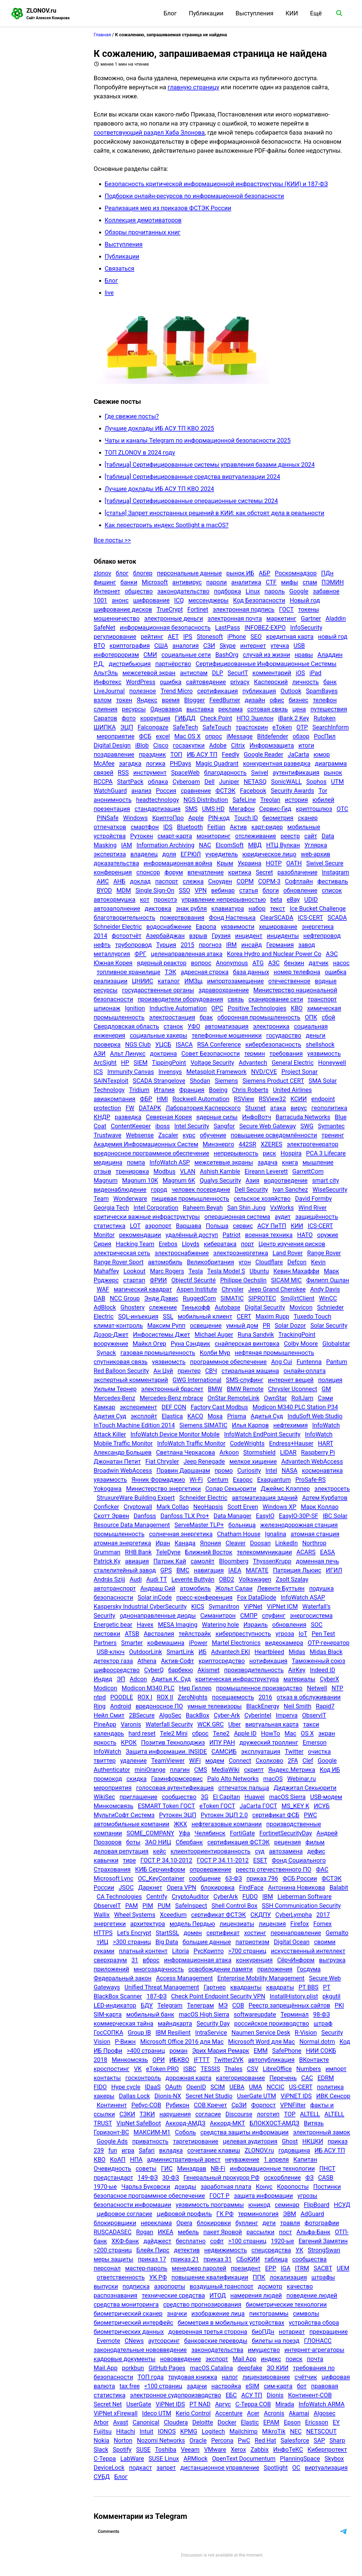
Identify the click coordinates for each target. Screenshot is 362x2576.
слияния (105, 709)
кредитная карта (289, 636)
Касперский (271, 681)
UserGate (138, 2404)
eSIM (252, 2386)
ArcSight (105, 1062)
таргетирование (195, 2141)
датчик (318, 962)
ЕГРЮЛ (191, 854)
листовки (107, 1633)
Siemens (226, 1080)
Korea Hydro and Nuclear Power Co (274, 953)
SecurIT (238, 672)
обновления (289, 1624)
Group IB (139, 2032)
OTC (342, 808)
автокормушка (114, 899)
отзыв (102, 1171)
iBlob (142, 745)
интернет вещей (290, 1379)
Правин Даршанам (183, 1470)
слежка (193, 881)
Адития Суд (110, 1416)
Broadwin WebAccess (123, 1470)
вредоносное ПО (159, 1706)
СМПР (248, 1615)
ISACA (184, 1044)
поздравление (114, 754)
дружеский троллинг (269, 1742)
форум (174, 872)
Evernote (108, 2340)
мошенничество (117, 618)
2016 (265, 1697)
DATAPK (150, 1108)
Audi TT (156, 1579)
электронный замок (321, 2132)
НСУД (342, 2204)
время (171, 700)
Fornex (322, 1923)
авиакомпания (114, 1098)
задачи (197, 2386)
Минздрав (191, 2168)
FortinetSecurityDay (285, 1833)
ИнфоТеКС (288, 2449)
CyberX (329, 1679)
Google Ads (112, 2141)
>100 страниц (247, 2241)
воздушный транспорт (222, 2286)
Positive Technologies (257, 1008)
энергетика (318, 926)
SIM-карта (108, 2014)
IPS (187, 636)
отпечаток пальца (243, 1787)
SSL (168, 1316)
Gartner (311, 618)
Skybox (334, 2458)
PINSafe (108, 817)
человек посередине (201, 1189)
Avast (120, 2422)
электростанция (172, 1017)
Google (298, 591)
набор (257, 908)
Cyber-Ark (227, 1715)
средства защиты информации (245, 2132)
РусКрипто (208, 1951)
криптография (130, 645)
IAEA (234, 1570)
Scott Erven (242, 1506)
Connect (240, 1760)
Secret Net (108, 2404)
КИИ (291, 13)
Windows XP (279, 1506)
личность (305, 681)
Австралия (159, 1633)
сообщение (205, 1878)
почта (315, 2358)
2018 (100, 2059)
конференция (113, 872)
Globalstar (336, 1343)
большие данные (207, 1941)
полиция (330, 1379)
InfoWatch (107, 1751)
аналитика (246, 582)
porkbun (133, 2367)
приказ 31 (218, 2259)
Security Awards (292, 790)
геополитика (329, 1108)
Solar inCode (155, 1597)
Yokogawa (108, 1488)
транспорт (322, 999)
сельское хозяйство (262, 1198)
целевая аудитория (250, 2141)
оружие (327, 1234)
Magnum (106, 1180)
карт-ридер (267, 827)
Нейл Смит (109, 1715)
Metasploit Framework (216, 1071)
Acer (253, 2413)
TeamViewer (168, 1760)
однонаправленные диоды (158, 1615)
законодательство (183, 591)
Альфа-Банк (313, 2232)
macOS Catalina (211, 2367)
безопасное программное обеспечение (149, 2195)
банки (128, 582)
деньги (315, 1035)
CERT (244, 1316)
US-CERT (301, 2086)
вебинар (223, 890)
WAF (103, 1289)
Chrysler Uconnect (292, 1389)
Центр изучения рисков (291, 1243)
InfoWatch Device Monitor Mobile (175, 1434)
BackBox (197, 1715)
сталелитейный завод (125, 1570)
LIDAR (288, 1452)
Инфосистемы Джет (161, 1334)
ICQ (179, 600)
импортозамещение (235, 981)
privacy (240, 681)
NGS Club (138, 1044)
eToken (282, 727)
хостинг (255, 1932)
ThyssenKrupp (272, 1561)
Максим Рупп (166, 1325)
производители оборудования (180, 999)
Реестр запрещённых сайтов (289, 2005)
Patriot (231, 1234)
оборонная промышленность (258, 1017)
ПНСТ (327, 2168)
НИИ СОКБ (321, 2050)
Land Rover (288, 1253)
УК (299, 2250)
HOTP (274, 863)
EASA (327, 1552)
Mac (290, 1733)
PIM (147, 1905)
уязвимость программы (210, 2204)
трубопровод (133, 944)
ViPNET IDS (296, 2096)
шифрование (151, 600)
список (332, 890)
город (159, 1189)
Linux (253, 591)
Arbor (101, 2422)
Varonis (131, 1724)
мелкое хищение (253, 1461)
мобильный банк (150, 2014)
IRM (231, 944)
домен (193, 1932)
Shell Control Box (234, 1905)
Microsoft (155, 582)
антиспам (193, 672)
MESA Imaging (177, 1624)
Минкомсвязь (113, 1805)
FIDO (100, 2086)
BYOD (104, 890)
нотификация (268, 1660)
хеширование (278, 926)
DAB (99, 1298)
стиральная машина (250, 1370)
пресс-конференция (204, 1597)
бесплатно (190, 2241)
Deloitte (202, 2422)
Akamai (299, 2413)
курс (189, 1135)
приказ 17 (152, 2259)
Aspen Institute (197, 1289)
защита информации (263, 2195)
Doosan (260, 1543)
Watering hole (220, 1624)
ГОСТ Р (220, 2195)
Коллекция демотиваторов (143, 220)
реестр (290, 836)
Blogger (194, 700)
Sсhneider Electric (203, 1497)
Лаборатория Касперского (203, 1108)
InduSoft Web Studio (315, 1416)
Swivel (259, 772)
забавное (326, 591)
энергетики (110, 1923)
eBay (293, 899)
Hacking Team (135, 1243)
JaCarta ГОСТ (258, 1805)
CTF (271, 582)
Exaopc (243, 1479)
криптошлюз (314, 808)
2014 (100, 935)
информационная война (178, 863)
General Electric (293, 1062)
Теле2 (221, 1733)
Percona (222, 2440)
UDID (311, 899)
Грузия (221, 935)
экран (326, 1733)
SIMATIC (232, 1298)
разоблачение (297, 872)
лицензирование (266, 2377)
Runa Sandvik (256, 1334)
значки (177, 2313)
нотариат (292, 2331)
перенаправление (296, 1932)
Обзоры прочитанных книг (142, 232)
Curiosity (249, 1470)
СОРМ (245, 881)
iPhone (236, 636)
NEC (296, 2431)
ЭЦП (126, 727)
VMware (215, 2449)
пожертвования (182, 917)
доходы (185, 2186)
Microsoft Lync (113, 1878)
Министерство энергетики (163, 1488)
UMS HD (213, 808)
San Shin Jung (246, 1207)
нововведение (180, 2358)
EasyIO (265, 1515)
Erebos (168, 1243)
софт (217, 2241)
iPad (315, 672)
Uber (234, 1724)
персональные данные (189, 573)
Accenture (228, 2413)
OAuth (173, 2086)
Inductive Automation (178, 1008)
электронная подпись (243, 609)
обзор (301, 736)
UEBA (236, 2086)
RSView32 (272, 1098)
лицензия (272, 1923)
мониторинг (214, 836)
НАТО (305, 1234)
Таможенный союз (318, 1660)
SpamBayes (322, 691)
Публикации (206, 13)
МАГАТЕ (257, 1570)
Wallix (102, 1914)
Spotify (122, 2449)
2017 (323, 1914)
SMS (191, 808)
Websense (140, 1135)
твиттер (105, 1760)
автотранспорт (115, 1588)
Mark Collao (173, 1506)
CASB (325, 2177)
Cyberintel (257, 1715)
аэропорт (158, 1225)
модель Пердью (192, 1923)
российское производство (271, 2023)
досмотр (270, 2286)
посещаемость (233, 1697)
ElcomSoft (230, 845)
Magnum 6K (179, 1180)
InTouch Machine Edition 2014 (134, 1425)
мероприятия (113, 1787)
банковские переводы (215, 2340)
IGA (285, 2268)
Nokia (101, 2440)
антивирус (187, 582)
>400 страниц (146, 2050)
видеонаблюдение (120, 1189)
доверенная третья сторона (207, 2331)
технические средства (173, 2295)
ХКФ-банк (125, 2241)
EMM (261, 2050)
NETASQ (255, 781)
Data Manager (233, 1515)
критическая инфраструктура (237, 1679)
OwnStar (275, 1398)
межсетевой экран (149, 672)
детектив (187, 2250)
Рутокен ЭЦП (177, 1815)
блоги (271, 890)
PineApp (105, 1724)
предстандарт (113, 2177)
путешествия (328, 709)
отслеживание (255, 836)
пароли (216, 582)
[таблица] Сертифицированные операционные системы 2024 (191, 500)
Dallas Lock (134, 2096)
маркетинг (281, 618)
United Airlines (292, 1089)
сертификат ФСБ (275, 1815)
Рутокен (141, 836)
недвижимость (225, 2250)
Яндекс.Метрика (291, 1769)
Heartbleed (269, 1651)
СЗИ (209, 645)
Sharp (337, 2440)
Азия (252, 1180)
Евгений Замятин (323, 2241)
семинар (287, 2204)
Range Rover (324, 1253)
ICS (98, 1071)
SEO (256, 636)
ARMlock (195, 2458)
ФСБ (145, 736)
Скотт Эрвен (111, 1515)
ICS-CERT (310, 917)
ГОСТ (286, 609)
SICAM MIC (286, 1280)
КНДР (102, 1117)
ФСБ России (300, 1878)
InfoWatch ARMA (321, 2404)
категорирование (240, 2077)
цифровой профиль (184, 2213)
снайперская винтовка (247, 1343)
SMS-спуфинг (244, 1379)
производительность (254, 1670)
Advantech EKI (230, 1651)
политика (330, 2086)
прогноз (210, 944)
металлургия (112, 953)
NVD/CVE (264, 1071)
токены (308, 609)
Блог (170, 13)
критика (239, 872)
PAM (131, 1905)
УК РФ (158, 2277)
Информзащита (271, 745)
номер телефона (297, 972)
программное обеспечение (228, 1361)
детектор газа (113, 1660)
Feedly (230, 754)
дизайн (255, 700)
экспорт (216, 2358)
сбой (328, 1017)
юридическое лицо (269, 854)
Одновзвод (166, 709)
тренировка (132, 1171)
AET (173, 636)
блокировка (218, 1887)
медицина (108, 1162)
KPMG (188, 2431)
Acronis (274, 2413)
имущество (264, 2349)
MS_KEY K (295, 1805)
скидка (137, 1778)
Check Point (216, 718)
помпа (136, 1162)
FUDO (250, 1896)
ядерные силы (217, 1117)
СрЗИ (239, 2105)
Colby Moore (301, 1343)
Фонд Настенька (232, 917)
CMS (200, 1769)
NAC (205, 845)
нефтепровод (322, 935)
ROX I (145, 1697)
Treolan (270, 799)
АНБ (119, 881)
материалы (299, 1679)
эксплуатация (260, 1751)
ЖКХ (180, 1824)
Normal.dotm (317, 2041)
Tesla (195, 1271)
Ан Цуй (163, 1370)
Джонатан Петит (117, 1461)
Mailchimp (243, 2431)
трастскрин (252, 727)
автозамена (286, 1851)
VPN (201, 890)
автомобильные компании (131, 1824)
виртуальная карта (272, 1724)
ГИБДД (185, 718)
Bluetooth (190, 827)
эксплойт (144, 1416)
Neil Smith (297, 1706)
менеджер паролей (199, 2268)
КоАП (117, 2159)
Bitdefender (272, 736)
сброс (200, 1733)
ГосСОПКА (108, 2032)
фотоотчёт (126, 935)
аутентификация (296, 772)
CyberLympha (293, 1914)
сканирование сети (275, 999)
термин (254, 1053)
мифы (289, 582)
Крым (225, 863)
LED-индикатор (115, 2005)
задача (267, 1162)
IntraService (211, 2032)
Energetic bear (113, 1624)
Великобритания (210, 1262)
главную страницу (193, 87)
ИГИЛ (334, 1570)
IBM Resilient (173, 2032)
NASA (289, 1470)
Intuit (146, 2431)
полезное (142, 691)
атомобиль (195, 1588)
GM (326, 1389)
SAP (319, 2440)
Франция (191, 1089)
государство (283, 1035)
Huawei (254, 1796)
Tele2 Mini (174, 1733)
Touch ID (246, 817)
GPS (166, 1570)
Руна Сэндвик (190, 1343)
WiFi (195, 1760)
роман (178, 2050)
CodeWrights (247, 1443)
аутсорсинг (164, 2340)
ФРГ (140, 953)
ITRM (302, 2268)
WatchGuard (110, 790)
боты (133, 1842)
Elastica (172, 1416)
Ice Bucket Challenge (318, 908)
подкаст (140, 2467)
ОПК (311, 1017)
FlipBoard (316, 2204)
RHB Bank (138, 1552)
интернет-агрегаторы (314, 2349)
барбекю (180, 1670)
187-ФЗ (156, 1996)
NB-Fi (218, 2168)
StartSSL (167, 1932)
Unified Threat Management (161, 1987)
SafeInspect (191, 1905)
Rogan (144, 2232)
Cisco (160, 745)
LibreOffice (277, 2068)
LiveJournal (109, 691)
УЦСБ (163, 1044)
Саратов (105, 718)
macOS (273, 1778)
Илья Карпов (250, 1425)
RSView (244, 1098)
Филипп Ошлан (327, 1280)
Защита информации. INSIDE (166, 1751)
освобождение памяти (220, 1969)
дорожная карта (188, 2077)
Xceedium (173, 1914)
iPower (198, 1642)
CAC (307, 2077)
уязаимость (110, 1479)
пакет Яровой (222, 2232)
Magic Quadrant (217, 763)
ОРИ (158, 2059)
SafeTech (185, 727)
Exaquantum (274, 1479)
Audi (136, 1579)
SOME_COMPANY (150, 1833)
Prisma (236, 1416)
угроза (284, 1633)
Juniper (229, 781)
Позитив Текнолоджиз (173, 1742)
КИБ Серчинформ (160, 1869)
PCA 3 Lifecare (326, 1153)
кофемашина (165, 1642)
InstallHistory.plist (294, 1996)
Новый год (305, 600)
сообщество (179, 1796)
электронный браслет (172, 1389)
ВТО (99, 645)
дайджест (157, 2241)
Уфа (184, 1833)
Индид (103, 1679)
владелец (144, 854)
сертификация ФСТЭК (238, 1842)
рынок (333, 772)
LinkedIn (286, 1543)
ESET (260, 1860)
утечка (280, 645)
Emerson (315, 1742)
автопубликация (271, 2059)
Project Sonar (300, 1071)
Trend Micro (176, 691)
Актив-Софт (177, 1660)
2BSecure (142, 1715)
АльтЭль (106, 672)
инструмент (149, 772)
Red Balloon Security (121, 1370)
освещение (205, 1325)
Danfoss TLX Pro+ (184, 1515)
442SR (247, 1144)
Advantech (253, 1062)
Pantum (336, 1361)
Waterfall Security (169, 1724)
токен (124, 700)
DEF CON (173, 1407)
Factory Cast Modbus (219, 1407)
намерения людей (256, 2295)
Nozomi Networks (161, 2440)
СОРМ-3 (269, 881)
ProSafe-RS (310, 1479)
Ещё (316, 13)
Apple (196, 817)
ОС (296, 2467)
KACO (195, 1416)
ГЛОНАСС (318, 2340)
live (109, 292)
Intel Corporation (155, 1207)
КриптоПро (168, 817)
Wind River (312, 1207)
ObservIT (314, 1715)
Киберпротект (327, 2449)
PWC (310, 1815)
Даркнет (150, 1887)
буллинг (246, 2222)
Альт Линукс (127, 1053)
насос (341, 962)
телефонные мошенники (227, 1035)
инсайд (251, 944)
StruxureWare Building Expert (136, 1497)
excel (163, 736)
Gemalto (337, 1932)
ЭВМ (289, 2213)
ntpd (100, 1697)
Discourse (238, 2114)
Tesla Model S (226, 1271)
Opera (184, 2222)
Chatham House (238, 1534)
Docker (227, 2422)
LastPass (227, 627)
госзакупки (189, 745)
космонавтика (322, 1470)
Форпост (263, 2105)
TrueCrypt (170, 609)
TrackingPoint (296, 1334)
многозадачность (159, 1969)
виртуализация (326, 2467)
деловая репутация (121, 1851)
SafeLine (244, 799)
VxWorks (282, 1207)
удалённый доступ (192, 1234)
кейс (159, 1851)
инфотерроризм (116, 654)
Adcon (138, 1679)
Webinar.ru (301, 1778)
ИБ (203, 1651)
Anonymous (232, 962)
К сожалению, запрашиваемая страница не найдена (210, 53)
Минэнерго (218, 1144)
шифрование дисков (123, 609)
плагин (180, 1769)
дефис (316, 1851)
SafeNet (104, 627)
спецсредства (271, 2250)
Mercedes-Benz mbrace (171, 1398)
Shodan (200, 1080)
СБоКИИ (248, 2259)
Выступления (255, 13)
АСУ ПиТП (271, 1225)
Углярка (315, 845)
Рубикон (177, 2105)
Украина (249, 863)
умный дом (242, 1325)
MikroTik (273, 2431)
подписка (136, 2286)
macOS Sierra (287, 1796)
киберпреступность (243, 1633)
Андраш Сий (158, 1588)
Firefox (299, 1923)
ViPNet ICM (282, 1606)
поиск (294, 2358)
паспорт (166, 881)
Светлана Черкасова (185, 1452)
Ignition (135, 1008)
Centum (218, 1479)
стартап (134, 1280)
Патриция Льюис (297, 1570)
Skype (227, 645)
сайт (310, 836)
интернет (253, 645)
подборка (227, 591)
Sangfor (224, 1126)
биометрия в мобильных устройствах (231, 2322)
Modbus (165, 1171)
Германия (280, 944)
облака (158, 781)
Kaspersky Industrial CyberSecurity (140, 1606)
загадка (130, 763)
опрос (213, 736)
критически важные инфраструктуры (147, 1216)
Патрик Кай (169, 1561)
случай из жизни (266, 654)
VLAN (187, 1171)
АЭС (332, 953)
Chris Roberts (250, 1089)
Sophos (316, 781)
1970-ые (105, 2186)
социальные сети (186, 654)
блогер (142, 573)
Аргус (223, 2404)
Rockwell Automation (201, 1098)
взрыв (198, 935)
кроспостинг (111, 2068)
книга (290, 1162)
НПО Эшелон (255, 718)
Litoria (180, 1951)
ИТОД (218, 2295)
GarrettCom (308, 1171)
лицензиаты (236, 1923)
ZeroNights (192, 1697)
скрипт (254, 1769)
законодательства (217, 2349)
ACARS (306, 1552)
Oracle (198, 2440)
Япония (210, 1543)
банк (330, 681)
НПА (136, 2159)
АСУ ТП (251, 2395)
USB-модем (326, 1796)
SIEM (141, 1062)
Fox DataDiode (256, 1597)
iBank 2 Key (293, 718)
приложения (275, 1969)
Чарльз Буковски (145, 2186)
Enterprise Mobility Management (260, 1978)
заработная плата (226, 2186)
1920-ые (282, 2241)
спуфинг (273, 1615)
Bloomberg (233, 1561)
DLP (217, 672)
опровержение (210, 1869)
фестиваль (333, 881)
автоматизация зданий (264, 1497)
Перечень (283, 2077)
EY (336, 2422)
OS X (307, 1733)
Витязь (314, 2123)
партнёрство (173, 663)
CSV (252, 2068)
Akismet (208, 1670)
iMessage (240, 736)
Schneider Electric (118, 926)
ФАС (322, 1869)
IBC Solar (335, 1515)
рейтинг (152, 636)
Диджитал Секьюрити (305, 1787)
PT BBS (309, 1987)
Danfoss (144, 1515)
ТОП (176, 754)
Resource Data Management (132, 1524)
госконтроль (143, 2077)
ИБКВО (179, 2059)
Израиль (255, 1624)
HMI (162, 1098)
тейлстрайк (195, 1633)
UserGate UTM (256, 2096)
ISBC (189, 2068)
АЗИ (99, 1053)
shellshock (320, 1044)
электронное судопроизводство (175, 2395)
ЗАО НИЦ (158, 1842)
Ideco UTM (156, 2413)
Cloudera (176, 2422)
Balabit (339, 1887)
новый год (332, 636)
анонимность (113, 799)
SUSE (143, 2449)
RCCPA (103, 781)
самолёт (203, 1561)
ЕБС (231, 2395)
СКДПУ (260, 1914)
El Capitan (226, 1796)
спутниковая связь (120, 1361)
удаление (133, 1760)
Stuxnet (255, 1108)
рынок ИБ (240, 573)
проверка (107, 1044)
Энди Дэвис (161, 1298)
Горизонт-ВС (111, 2132)
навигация (209, 1570)
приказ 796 (262, 1878)
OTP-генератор (328, 1642)
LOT (135, 1225)
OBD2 (226, 1579)
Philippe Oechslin (243, 1280)
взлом (103, 700)
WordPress (140, 681)
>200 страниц (113, 2250)
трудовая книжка (192, 2377)
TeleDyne (168, 1552)
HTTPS (103, 1932)
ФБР (146, 1098)
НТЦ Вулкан (283, 845)
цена (299, 709)
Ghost (290, 2141)
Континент (112, 2105)
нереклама (156, 2222)
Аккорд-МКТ (227, 2123)
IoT (303, 1633)
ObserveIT (107, 1905)
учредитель (221, 854)
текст (277, 908)
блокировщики (115, 2222)
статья (248, 890)
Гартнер (215, 1987)
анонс (120, 600)
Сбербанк (189, 1842)
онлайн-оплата (304, 1370)
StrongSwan (324, 2250)
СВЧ (211, 1370)
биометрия (277, 817)
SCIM (217, 2086)
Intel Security (191, 1126)
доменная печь (317, 1561)
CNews (134, 2340)
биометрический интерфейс (133, 2322)
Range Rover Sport (118, 1262)
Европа (206, 926)
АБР (264, 573)
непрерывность (236, 1153)
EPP (270, 2268)
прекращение (328, 2331)
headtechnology (157, 799)
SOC (317, 1624)
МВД (254, 845)
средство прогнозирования (202, 2304)
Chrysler (233, 1289)
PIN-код (219, 817)
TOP (290, 2114)
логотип (268, 2114)
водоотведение (286, 1180)
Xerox (238, 2449)
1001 (100, 600)
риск (269, 1153)
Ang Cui (281, 1361)
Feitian (216, 827)
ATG (258, 962)
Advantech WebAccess (312, 1461)
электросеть (332, 1488)
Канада (185, 1543)
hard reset (142, 1733)
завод (306, 944)
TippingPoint (169, 1062)
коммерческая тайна (123, 2023)
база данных (251, 972)
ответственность (121, 2277)
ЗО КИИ (277, 2367)
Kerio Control (193, 2413)
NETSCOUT (321, 2431)
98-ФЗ (321, 2014)
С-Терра (105, 2458)
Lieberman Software (304, 1896)
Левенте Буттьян (281, 1588)
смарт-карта (175, 836)
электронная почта (235, 618)
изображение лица (218, 2313)
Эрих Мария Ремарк (220, 2050)
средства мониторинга (126, 2304)
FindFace (251, 1887)
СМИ (150, 654)
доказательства (116, 863)
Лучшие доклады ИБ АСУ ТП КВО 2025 (159, 428)
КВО (297, 1008)
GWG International (196, 1379)
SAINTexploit (111, 1080)
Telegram (169, 2005)
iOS (300, 672)
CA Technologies (119, 1896)
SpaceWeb (185, 772)
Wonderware (130, 1198)
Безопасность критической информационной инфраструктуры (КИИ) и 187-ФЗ (216, 183)
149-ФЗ (148, 2177)
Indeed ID (322, 1670)
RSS (123, 772)
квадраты (280, 1987)
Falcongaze (153, 727)
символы (306, 2313)
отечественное (289, 981)
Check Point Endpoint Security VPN (218, 1996)
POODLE (121, 1697)
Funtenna (309, 1361)
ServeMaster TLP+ (199, 1524)
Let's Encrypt (134, 1932)
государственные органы (158, 990)
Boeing (218, 1089)
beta (276, 899)
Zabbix (259, 2449)
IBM (267, 1896)
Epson (292, 2422)
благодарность (225, 772)
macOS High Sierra (204, 2014)
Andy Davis (325, 1289)
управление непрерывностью (224, 899)
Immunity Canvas (130, 1071)
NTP (337, 1688)
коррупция (155, 718)
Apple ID (245, 1733)
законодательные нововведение (140, 2349)
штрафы (323, 2277)
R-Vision (306, 2032)
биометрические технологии (286, 2304)
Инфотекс (107, 681)
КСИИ (298, 1098)
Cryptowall (138, 1506)
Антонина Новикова (296, 1887)
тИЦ (102, 1941)
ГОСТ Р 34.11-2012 (223, 1860)
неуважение (242, 2159)
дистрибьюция (130, 663)
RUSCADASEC (113, 2232)
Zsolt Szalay (292, 1579)
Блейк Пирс (152, 2250)
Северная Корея (169, 1117)
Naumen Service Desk (261, 2032)
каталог (169, 981)
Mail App (244, 2358)
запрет (166, 2467)
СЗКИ (127, 2114)
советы (146, 2168)
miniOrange (150, 1769)
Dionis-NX (167, 2096)
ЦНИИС (142, 981)
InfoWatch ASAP (303, 1597)
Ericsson (316, 2422)
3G (204, 1796)
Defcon (297, 1262)
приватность (150, 2141)
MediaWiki (225, 1769)
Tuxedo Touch (312, 1316)
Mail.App (106, 2367)
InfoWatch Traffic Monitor (191, 1443)
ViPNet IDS (170, 2404)
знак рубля (191, 908)
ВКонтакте (314, 2059)
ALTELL (310, 2114)
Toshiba (165, 2449)
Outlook (290, 691)
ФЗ (309, 2177)
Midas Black (326, 1651)
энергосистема (311, 1615)
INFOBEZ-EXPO (265, 627)
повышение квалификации (209, 2277)
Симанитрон (218, 1615)
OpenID (196, 2086)
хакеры (104, 2096)
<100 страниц (163, 2386)
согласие (208, 2114)
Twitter (294, 1751)
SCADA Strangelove (159, 1080)
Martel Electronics (236, 1642)
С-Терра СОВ (253, 2404)
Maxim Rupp (272, 1316)
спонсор (148, 872)
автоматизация (226, 1026)
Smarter (132, 1642)
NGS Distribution (205, 799)
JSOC (126, 1887)
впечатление (206, 872)
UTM (337, 781)
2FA (293, 1760)
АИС (103, 881)
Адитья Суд (267, 1416)
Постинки (327, 2186)
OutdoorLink (145, 1651)
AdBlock (105, 1307)
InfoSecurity (306, 627)
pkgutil (331, 1996)
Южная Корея (113, 962)
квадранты (245, 1987)
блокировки (214, 2222)
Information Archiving (165, 845)
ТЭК (170, 972)
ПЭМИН (333, 582)
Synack (106, 1352)
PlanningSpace (300, 2458)
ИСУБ (322, 1805)
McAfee (104, 763)
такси (311, 1724)
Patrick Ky (107, 1561)
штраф (323, 2023)
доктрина (163, 1053)
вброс (151, 1960)
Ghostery (132, 1307)
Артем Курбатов (324, 1497)
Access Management (184, 1978)
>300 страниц (132, 1941)
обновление (300, 890)
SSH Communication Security (301, 1905)
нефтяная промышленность (274, 1352)
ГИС (166, 2168)
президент (246, 2268)
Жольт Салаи (234, 1588)
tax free (129, 2386)
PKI (339, 2005)
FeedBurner (224, 700)
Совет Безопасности (210, 1053)
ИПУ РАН (222, 1742)
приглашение (138, 1796)
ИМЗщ (193, 981)
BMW (215, 1389)
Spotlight (276, 2467)
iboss (162, 1126)
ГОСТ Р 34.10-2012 (166, 1860)
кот (144, 899)
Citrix (238, 745)
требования (286, 1053)
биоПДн (263, 2331)
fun (112, 2150)
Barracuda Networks (302, 1117)
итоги (306, 745)
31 (134, 1960)
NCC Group (125, 1298)
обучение (213, 1135)
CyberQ (154, 1670)
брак (206, 1017)
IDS (167, 827)
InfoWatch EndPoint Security (262, 1434)
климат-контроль (118, 1325)
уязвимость (324, 1053)
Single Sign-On (154, 890)
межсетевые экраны (223, 1162)
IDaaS (152, 2086)
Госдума (309, 1969)
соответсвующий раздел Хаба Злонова (149, 132)
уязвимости (238, 926)
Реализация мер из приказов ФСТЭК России (168, 208)
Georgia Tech (111, 1207)
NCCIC (276, 2086)
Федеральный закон (123, 1978)
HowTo (270, 1733)
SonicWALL (286, 781)
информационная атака (198, 1960)
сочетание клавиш (213, 2150)
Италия (164, 1089)
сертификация (217, 691)
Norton (123, 2440)
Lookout (135, 1271)
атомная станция (315, 1534)
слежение (163, 1307)
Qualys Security (220, 1180)
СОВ (238, 2005)
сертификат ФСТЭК (218, 1914)
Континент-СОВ (310, 2395)
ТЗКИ (147, 2114)
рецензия (287, 1842)
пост (285, 2232)
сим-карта (278, 2386)
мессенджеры (208, 600)
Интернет (107, 591)
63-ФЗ (233, 1878)
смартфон (145, 827)
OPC (217, 1008)
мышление (317, 1162)
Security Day (213, 2023)
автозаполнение (117, 908)
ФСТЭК (225, 790)
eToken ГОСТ (217, 1805)
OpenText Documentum (243, 2458)
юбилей (324, 799)
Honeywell (332, 1062)
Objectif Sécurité (193, 1280)
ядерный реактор (161, 962)
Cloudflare (269, 1262)
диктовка (158, 908)
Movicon (301, 1307)
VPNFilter (293, 2105)
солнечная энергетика (181, 1534)
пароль (274, 591)
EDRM (326, 2077)
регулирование (115, 636)
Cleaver (235, 1543)
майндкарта (175, 2023)
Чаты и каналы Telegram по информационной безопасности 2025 (198, 440)
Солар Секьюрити (230, 1488)
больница (242, 1524)
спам (310, 582)
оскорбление (282, 2177)
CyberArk (225, 1896)
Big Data (166, 1941)
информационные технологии (272, 2168)
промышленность (119, 1534)
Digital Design (112, 745)
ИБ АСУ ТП (202, 754)
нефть (102, 944)
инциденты (283, 935)
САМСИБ (224, 1751)
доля (169, 854)
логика (155, 763)
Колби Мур (215, 1352)
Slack (101, 2449)
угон (245, 1262)
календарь (109, 1733)
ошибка (171, 681)
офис (277, 700)
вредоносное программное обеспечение (151, 1153)
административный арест (184, 2159)
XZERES (271, 1144)
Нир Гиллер (195, 1688)
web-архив (315, 854)
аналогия (185, 645)
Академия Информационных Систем (146, 1144)
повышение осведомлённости (274, 1135)
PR (266, 1325)
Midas (297, 1651)
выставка (200, 709)
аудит (283, 1216)
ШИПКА (105, 727)
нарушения (175, 2114)
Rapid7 (325, 1706)
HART (325, 1443)
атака (278, 1108)
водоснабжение (168, 926)
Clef (307, 1760)
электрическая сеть (122, 1253)
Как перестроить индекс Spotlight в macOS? (167, 525)
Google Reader (263, 754)
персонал (107, 2268)
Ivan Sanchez (290, 1189)
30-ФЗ (170, 2177)
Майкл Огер (149, 1343)
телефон (325, 700)
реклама (230, 709)
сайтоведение (206, 681)
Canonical (146, 2422)
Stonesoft (210, 636)
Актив (238, 827)
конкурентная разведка (277, 763)
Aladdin (335, 618)
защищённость (316, 1216)
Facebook (253, 790)
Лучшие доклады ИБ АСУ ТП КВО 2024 (159, 488)
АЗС (274, 962)
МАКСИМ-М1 (151, 2132)
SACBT (323, 2268)
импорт (335, 2068)
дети (269, 2222)
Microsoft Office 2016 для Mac (182, 2041)
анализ (141, 790)
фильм (315, 1842)
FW (130, 1108)
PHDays (180, 763)
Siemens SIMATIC (203, 1425)
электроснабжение (182, 1253)
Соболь (185, 2132)
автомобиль (165, 1262)
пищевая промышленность (190, 1198)
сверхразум (110, 1960)
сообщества (309, 2259)
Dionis (275, 2395)
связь (236, 999)
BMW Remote (245, 1389)
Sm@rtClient (297, 1298)
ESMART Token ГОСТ (166, 1805)
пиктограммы (268, 2313)
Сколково (269, 1760)
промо (224, 1470)
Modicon (105, 1688)
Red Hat (265, 2440)
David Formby (313, 1198)
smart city (325, 1180)
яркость (105, 1742)
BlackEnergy (262, 1706)
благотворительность (124, 917)
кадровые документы (124, 2358)
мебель (188, 2232)
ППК (259, 2277)
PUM (164, 1905)
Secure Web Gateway (267, 1126)
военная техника (269, 1234)
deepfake (249, 2367)
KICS (197, 1606)
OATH (294, 863)
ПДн (327, 573)
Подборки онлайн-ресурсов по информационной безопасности (194, 196)
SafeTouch (216, 727)
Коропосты (293, 2186)
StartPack (130, 781)
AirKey (296, 1670)
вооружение (111, 1343)
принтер (189, 1370)
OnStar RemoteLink (234, 1398)
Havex (145, 1624)
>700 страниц (247, 1951)
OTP (302, 727)
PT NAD (200, 2404)
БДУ (147, 2005)
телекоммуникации (264, 1552)
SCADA (337, 917)
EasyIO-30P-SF (298, 1515)
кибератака (220, 1243)
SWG (307, 1126)
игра (128, 2150)
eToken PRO (162, 2068)
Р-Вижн (125, 2041)
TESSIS (210, 2068)
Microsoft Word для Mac (261, 2041)
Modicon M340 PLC (148, 1688)
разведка (128, 1117)
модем (214, 1760)
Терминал (294, 2014)
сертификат (223, 1932)
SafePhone (286, 2050)
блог (122, 573)
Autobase (227, 1307)
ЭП (121, 1679)
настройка (226, 2386)
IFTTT (202, 2059)
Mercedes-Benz (114, 1398)
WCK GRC (210, 1724)
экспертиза (110, 854)
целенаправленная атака (186, 953)
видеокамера (284, 1642)
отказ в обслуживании (309, 1697)
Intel (271, 1470)
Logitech (213, 2431)
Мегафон (242, 808)
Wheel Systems (134, 1914)
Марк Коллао (319, 1506)
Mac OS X (187, 736)
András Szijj (109, 1579)
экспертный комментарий (131, 1379)
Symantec (331, 1126)
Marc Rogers (167, 1271)
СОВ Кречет (210, 2105)
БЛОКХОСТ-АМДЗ (274, 2123)
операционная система (237, 1216)
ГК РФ (225, 2213)
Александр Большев (123, 1452)
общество (139, 591)
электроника (271, 1026)
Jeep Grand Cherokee (276, 1289)
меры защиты (113, 2259)
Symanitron (224, 1606)
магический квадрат (143, 1289)
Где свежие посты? (132, 416)
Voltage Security (212, 1062)
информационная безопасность (165, 627)
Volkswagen (255, 1579)
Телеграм (200, 2005)
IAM (126, 845)
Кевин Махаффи (296, 1271)
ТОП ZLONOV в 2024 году (140, 452)
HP (125, 1062)
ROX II (165, 1697)
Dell (209, 781)
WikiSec (104, 1796)
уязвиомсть (169, 1361)
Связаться (119, 268)
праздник (152, 754)
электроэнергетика (240, 1253)
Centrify (156, 1896)
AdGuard (312, 2213)
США (161, 645)
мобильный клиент (205, 1316)
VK (138, 2068)
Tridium (139, 1089)
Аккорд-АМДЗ (185, 2123)
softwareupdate (255, 2014)
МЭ (223, 2005)
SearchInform (330, 727)
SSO (184, 890)
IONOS (167, 2431)
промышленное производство (259, 1688)
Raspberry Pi (318, 1452)
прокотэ (165, 899)
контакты (107, 2077)
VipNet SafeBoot (138, 2123)
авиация (137, 1561)
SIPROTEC (262, 1298)
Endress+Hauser (291, 1443)
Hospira (291, 1153)
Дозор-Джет (111, 1334)
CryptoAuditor (190, 1896)
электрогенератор (312, 1144)
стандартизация (158, 808)
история (296, 799)
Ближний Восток (208, 1552)
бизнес (298, 700)
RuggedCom (199, 1298)
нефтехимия (290, 1425)
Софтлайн (299, 881)
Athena (146, 1660)
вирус (299, 1108)
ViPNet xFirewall (116, 2413)
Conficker (106, 1506)
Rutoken (325, 718)
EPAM (271, 2422)
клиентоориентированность (210, 1851)
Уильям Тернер (115, 1389)
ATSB (132, 1633)
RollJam (302, 1398)
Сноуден (220, 881)
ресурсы (134, 709)
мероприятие (116, 736)
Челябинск (209, 1833)
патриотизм (252, 1941)
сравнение (196, 790)
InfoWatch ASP (169, 1162)
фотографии (322, 2222)
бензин (294, 962)
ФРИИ (158, 1280)
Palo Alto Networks (233, 1778)
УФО (194, 1026)
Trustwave (107, 1135)
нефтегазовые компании (226, 1824)
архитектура (147, 1923)
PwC (244, 2440)
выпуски (106, 2286)
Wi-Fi (196, 1479)
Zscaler (168, 1135)
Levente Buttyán (193, 1579)
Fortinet (197, 609)
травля (290, 2222)
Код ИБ (330, 1769)
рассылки (260, 2232)
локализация (288, 2277)
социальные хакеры (158, 1035)
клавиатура (227, 908)
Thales (233, 2068)
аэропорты (169, 2286)
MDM (123, 890)
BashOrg (226, 654)
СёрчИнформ (295, 1960)
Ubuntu (259, 1271)
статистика (110, 1225)
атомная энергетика (122, 1543)
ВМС (182, 1570)
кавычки (106, 1860)
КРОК (129, 1742)
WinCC (328, 1298)
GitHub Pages (167, 2367)
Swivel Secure (324, 863)
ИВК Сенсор (333, 2096)
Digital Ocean (292, 1941)
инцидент (248, 935)
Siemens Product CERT (273, 1080)
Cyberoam (186, 781)
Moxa (215, 1416)
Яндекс (147, 700)
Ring (99, 1706)
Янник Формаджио (158, 1479)
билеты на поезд (276, 2340)
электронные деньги (173, 618)
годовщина (294, 2150)
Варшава (188, 1225)
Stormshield (259, 1452)
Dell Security (251, 1189)
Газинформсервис (177, 1778)
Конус (264, 2186)
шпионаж (107, 1008)
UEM (343, 2268)
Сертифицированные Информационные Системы (266, 663)
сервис (243, 1225)
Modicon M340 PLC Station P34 (295, 1407)
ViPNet (253, 1606)
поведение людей (311, 2295)
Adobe (218, 745)
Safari (146, 2150)
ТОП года (151, 2377)
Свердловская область (126, 1026)
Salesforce (295, 2440)
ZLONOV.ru (47, 14)
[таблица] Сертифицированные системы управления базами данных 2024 (210, 464)
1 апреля (276, 2159)
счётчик (305, 2377)
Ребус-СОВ (146, 2105)
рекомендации (140, 1234)
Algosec (324, 2413)
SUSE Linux (164, 2458)
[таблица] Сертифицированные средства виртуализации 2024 (192, 476)
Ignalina (275, 1534)
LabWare (132, 2458)
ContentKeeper (131, 1126)
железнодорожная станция (299, 1524)
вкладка (171, 2150)
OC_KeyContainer (161, 1878)
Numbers (308, 2068)
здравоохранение (224, 990)
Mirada (284, 2404)
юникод (259, 2204)
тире (129, 1860)
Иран (163, 1543)
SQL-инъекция (138, 1316)
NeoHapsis (208, 1506)
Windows (135, 817)
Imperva (286, 1715)
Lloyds (190, 1243)
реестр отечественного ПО (273, 1869)
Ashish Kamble (220, 1171)
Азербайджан (165, 935)
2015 (187, 944)
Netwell (317, 1688)
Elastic (250, 2422)
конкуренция (254, 1960)
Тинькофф (195, 1307)
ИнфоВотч (256, 1117)
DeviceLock (109, 2467)
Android (120, 1706)
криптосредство (222, 1660)
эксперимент (138, 1407)
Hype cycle (125, 2086)
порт (247, 1243)
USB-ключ (111, 1651)
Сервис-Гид (275, 808)
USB (299, 645)
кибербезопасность (273, 1044)
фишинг (105, 582)
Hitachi (125, 2431)
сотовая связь (267, 709)
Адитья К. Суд (171, 1679)
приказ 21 (185, 2259)
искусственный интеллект (308, 1951)
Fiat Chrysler (162, 1461)
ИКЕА (165, 2232)
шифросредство (117, 1670)
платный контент (143, 1951)
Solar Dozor (290, 1325)
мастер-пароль (146, 2268)
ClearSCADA (276, 917)
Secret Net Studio (209, 2096)
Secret (264, 872)
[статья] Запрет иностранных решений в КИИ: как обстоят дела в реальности (214, 513)
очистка (319, 1751)
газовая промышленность (158, 1352)
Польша (217, 1225)
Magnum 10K (140, 1180)
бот (302, 2386)
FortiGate (242, 1833)
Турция (166, 944)
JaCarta (298, 754)
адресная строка (205, 972)
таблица (276, 2259)
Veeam (190, 2449)
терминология (258, 2213)
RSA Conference (219, 1044)
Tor (322, 790)
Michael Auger (214, 1334)
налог (230, 2377)
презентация (112, 808)
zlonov (102, 573)
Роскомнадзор (295, 573)
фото (129, 718)
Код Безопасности (259, 600)
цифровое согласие (124, 2213)
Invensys (170, 1071)
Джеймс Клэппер (285, 1488)
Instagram (335, 872)
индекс (271, 2358)
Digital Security (265, 1307)
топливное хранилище (128, 972)
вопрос (201, 962)
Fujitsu (103, 2431)
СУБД (102, 2476)
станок (173, 1026)
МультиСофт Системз (124, 1815)
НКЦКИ (312, 2141)
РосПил (325, 736)
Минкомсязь (130, 2059)
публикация (259, 691)
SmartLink (180, 1651)
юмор (322, 754)
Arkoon (229, 1452)
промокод (108, 1778)
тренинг (333, 1135)
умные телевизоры (214, 1706)
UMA (255, 2086)
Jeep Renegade (204, 1461)
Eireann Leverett (266, 1171)
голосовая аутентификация (175, 1787)
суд (259, 1851)
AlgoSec (170, 1715)
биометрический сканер (128, 2313)
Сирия (102, 1243)
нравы (304, 654)
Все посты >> (112, 540)
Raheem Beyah (203, 1207)
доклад (140, 881)
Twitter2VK (229, 2059)
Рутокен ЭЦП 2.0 (224, 1815)
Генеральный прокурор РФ (221, 2177)
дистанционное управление (219, 2467)
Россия (166, 790)
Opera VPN (181, 1887)
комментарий (271, 672)
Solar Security (328, 1325)
